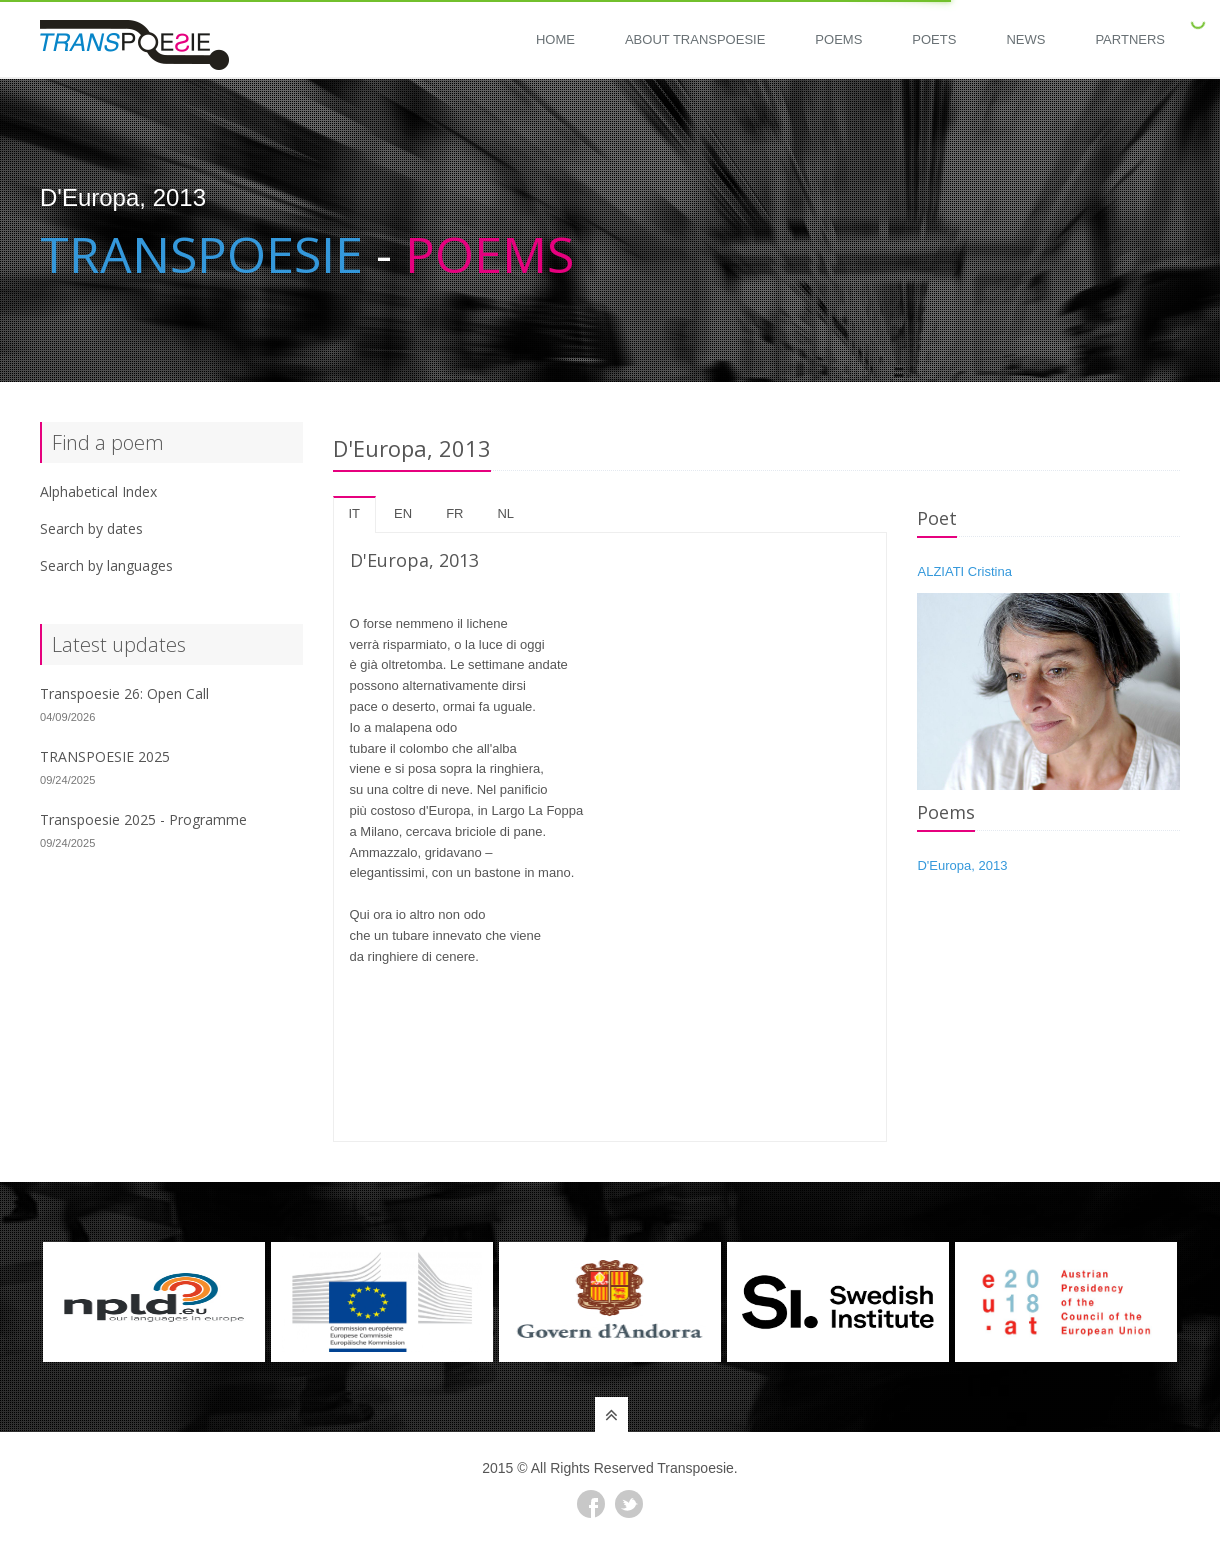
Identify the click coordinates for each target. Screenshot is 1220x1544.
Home (555, 39)
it (355, 513)
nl (505, 513)
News (1025, 39)
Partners (1130, 39)
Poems (838, 39)
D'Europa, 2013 (962, 865)
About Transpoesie (695, 39)
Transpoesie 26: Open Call (124, 693)
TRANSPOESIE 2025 (105, 756)
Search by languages (106, 565)
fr (454, 513)
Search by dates (91, 528)
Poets (934, 39)
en (403, 513)
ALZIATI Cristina (964, 571)
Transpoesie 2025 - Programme (143, 819)
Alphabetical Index (98, 491)
